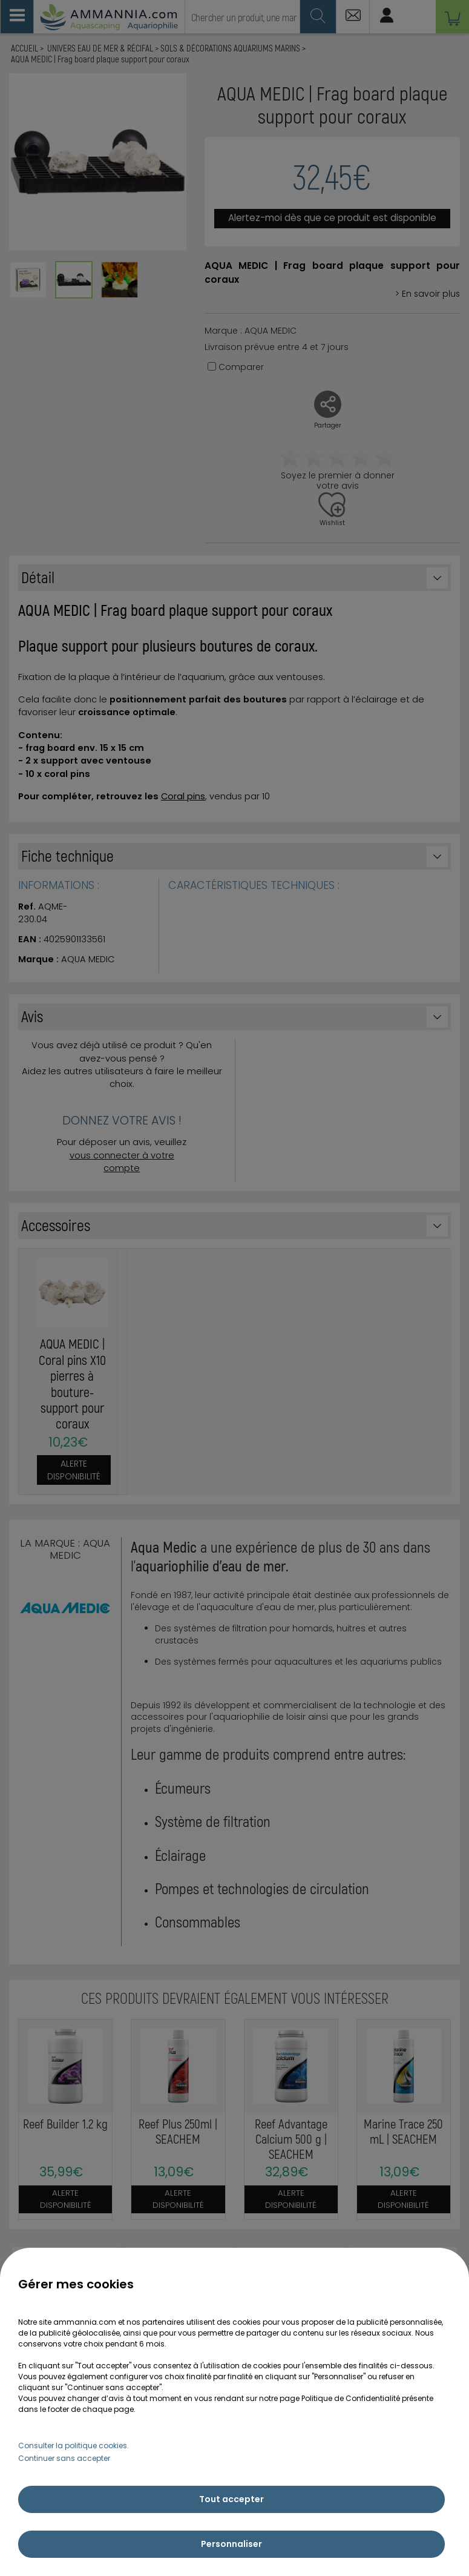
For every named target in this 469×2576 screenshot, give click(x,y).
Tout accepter (231, 2499)
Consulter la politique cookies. (73, 2445)
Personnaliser (231, 2544)
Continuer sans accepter (64, 2458)
